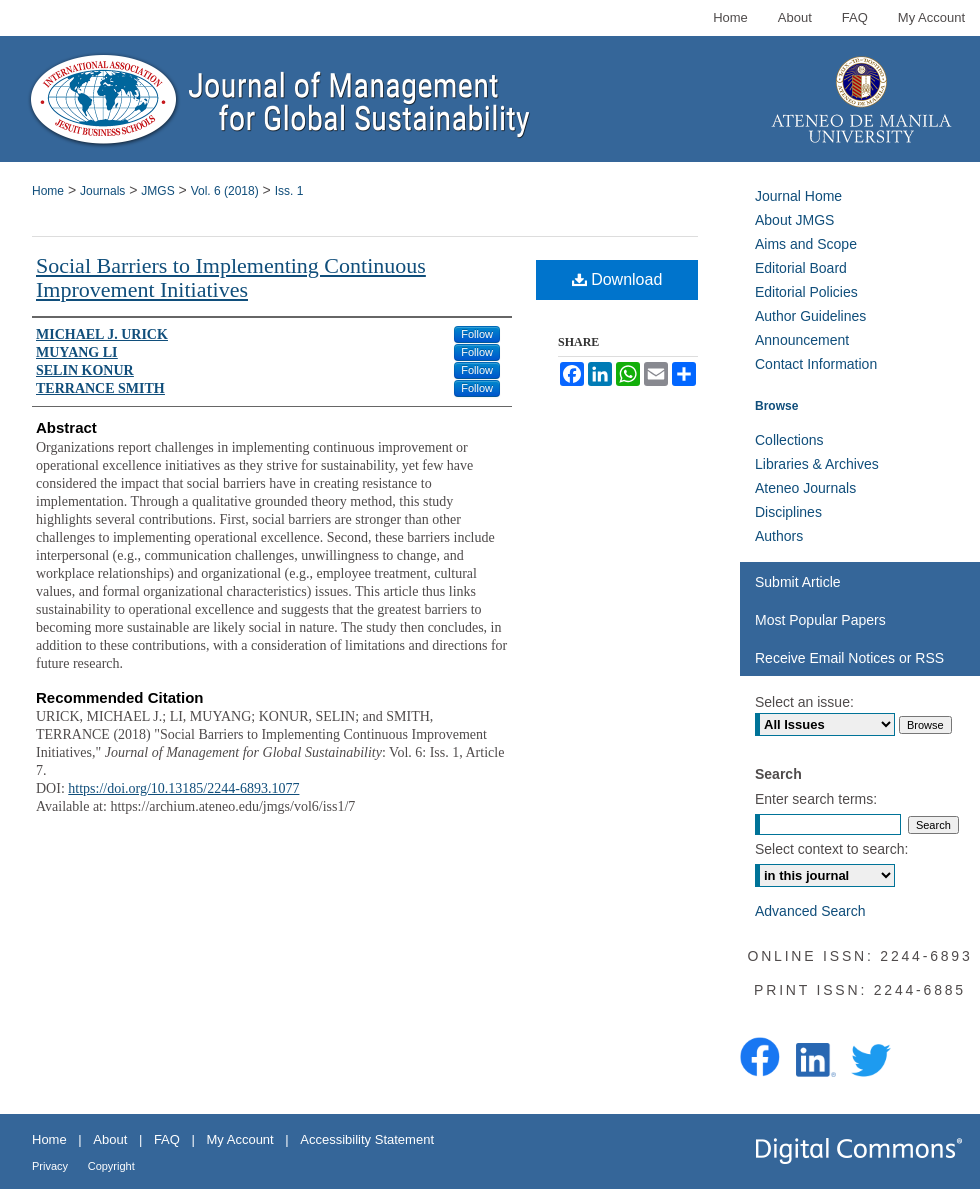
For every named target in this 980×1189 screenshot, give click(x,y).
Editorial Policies (806, 292)
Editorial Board (801, 268)
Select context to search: (831, 849)
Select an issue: (804, 702)
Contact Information (816, 364)
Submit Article (798, 582)
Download (617, 279)
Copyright (111, 1166)
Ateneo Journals (805, 488)
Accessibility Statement (367, 1139)
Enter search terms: (816, 799)
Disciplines (788, 512)
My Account (240, 1139)
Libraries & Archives (817, 464)
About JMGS (794, 220)
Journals (102, 191)
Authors (779, 536)
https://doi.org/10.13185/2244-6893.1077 (183, 788)
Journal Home (798, 196)
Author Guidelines (810, 316)
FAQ (167, 1139)
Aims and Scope (806, 244)
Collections (789, 440)
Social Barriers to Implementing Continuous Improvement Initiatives (231, 277)
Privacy (50, 1166)
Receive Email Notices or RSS (849, 658)
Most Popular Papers (820, 620)
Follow (477, 334)
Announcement (802, 340)
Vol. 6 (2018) (225, 191)
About (110, 1139)
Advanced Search (810, 911)
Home (48, 191)
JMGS (157, 191)
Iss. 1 (289, 191)
